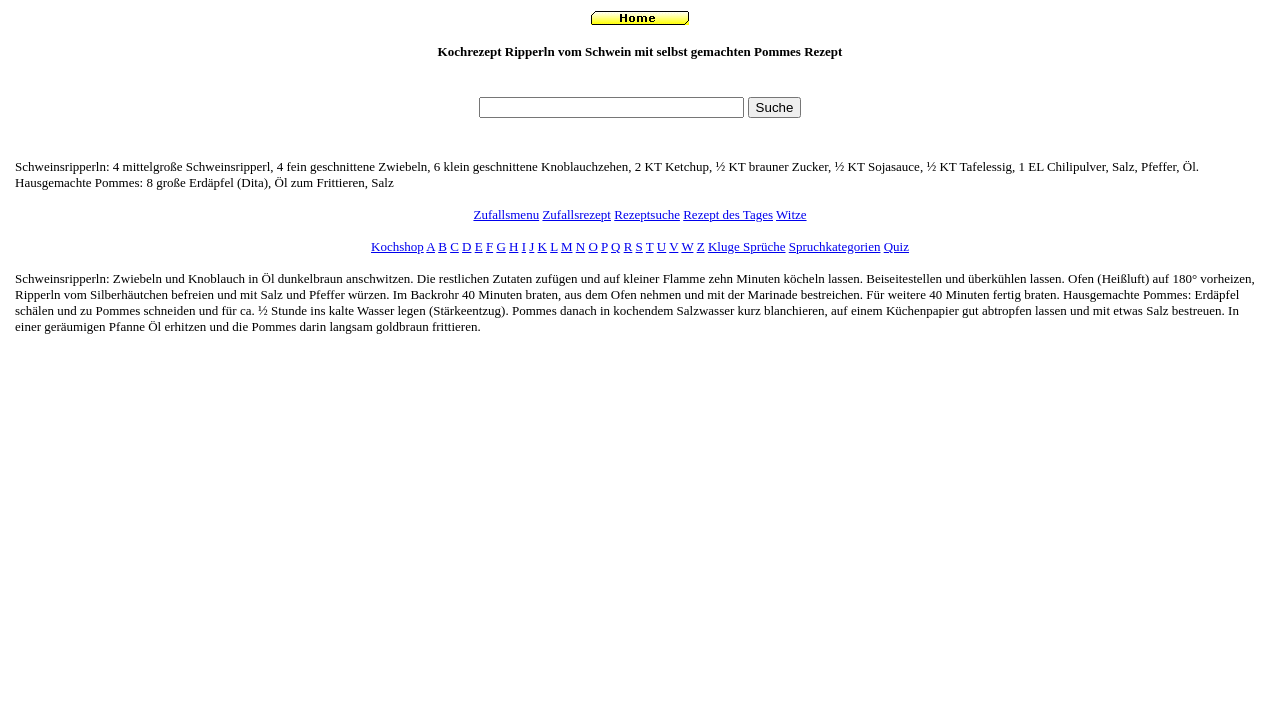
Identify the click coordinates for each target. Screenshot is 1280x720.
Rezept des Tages (728, 214)
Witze (791, 214)
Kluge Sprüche (747, 246)
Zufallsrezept (576, 214)
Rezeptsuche (647, 214)
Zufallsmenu (506, 214)
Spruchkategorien (835, 246)
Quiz (896, 246)
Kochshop (397, 246)
